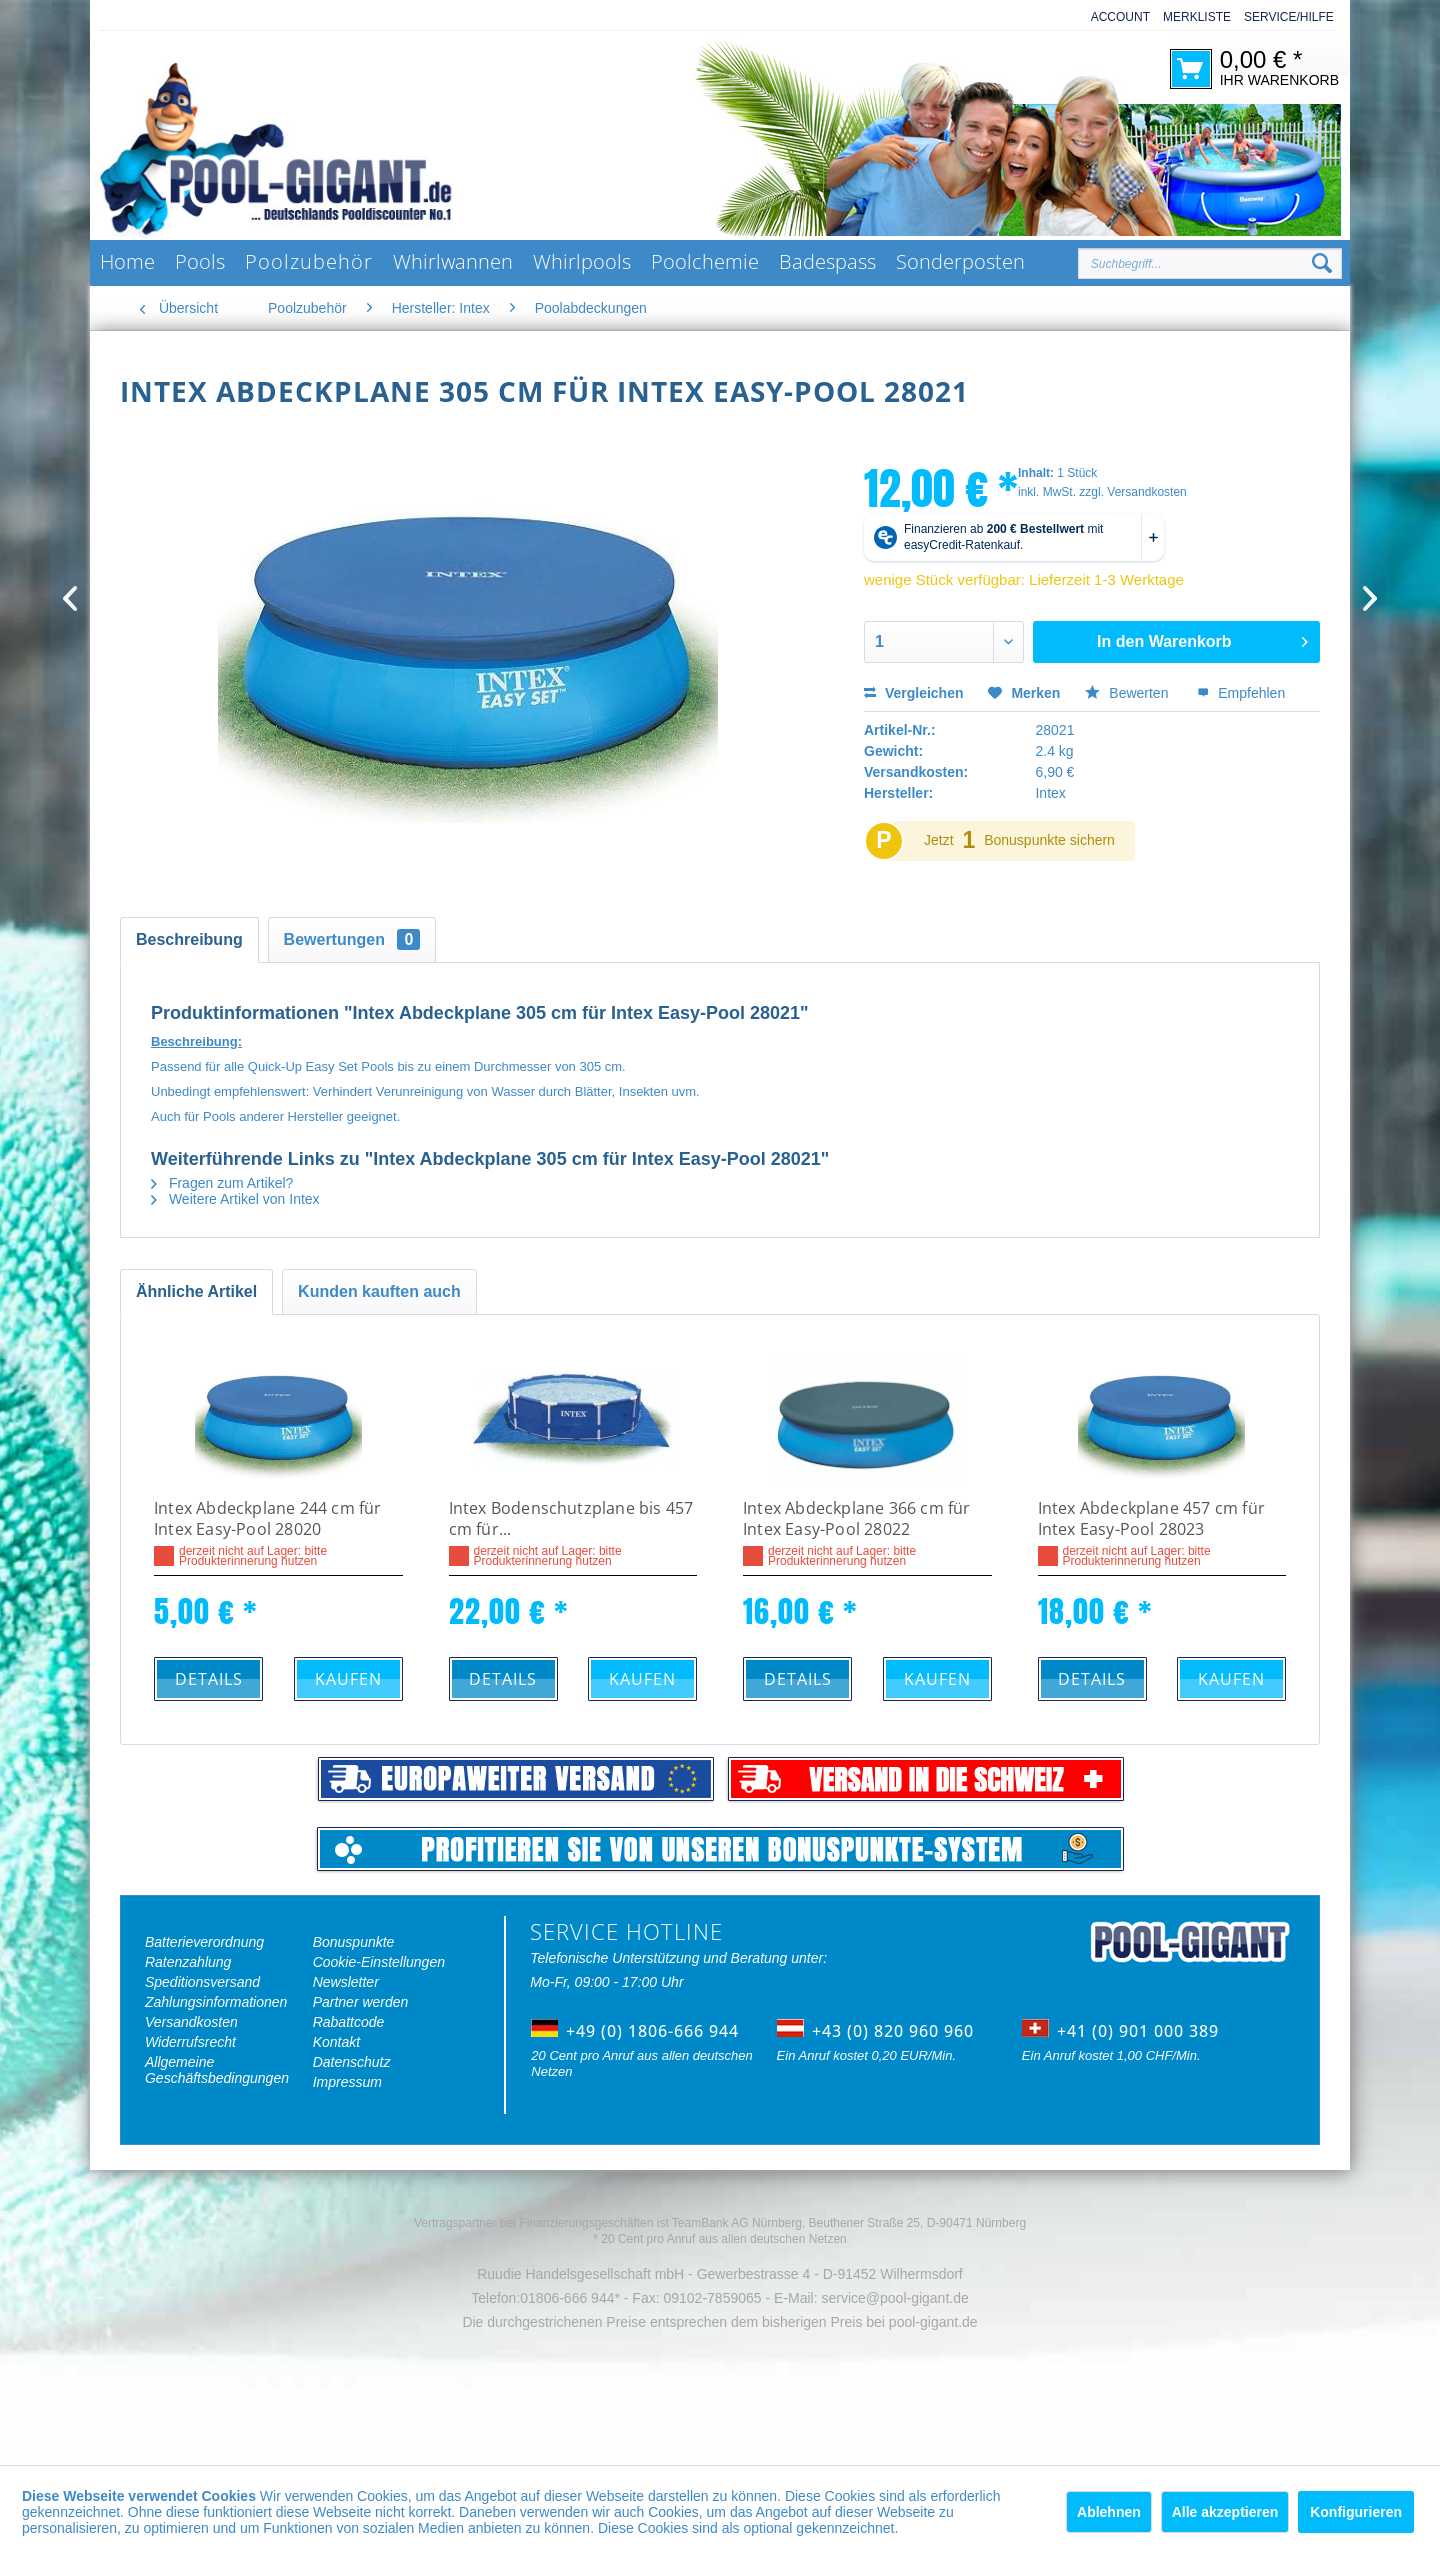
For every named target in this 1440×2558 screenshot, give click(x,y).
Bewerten (1128, 693)
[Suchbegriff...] (1210, 263)
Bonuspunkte (354, 1942)
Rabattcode (349, 2022)
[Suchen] (1322, 264)
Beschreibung (189, 939)
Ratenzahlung (188, 1962)
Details (209, 1679)
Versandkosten (191, 2022)
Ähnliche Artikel (196, 1291)
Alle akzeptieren (1225, 2512)
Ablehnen (1109, 2512)
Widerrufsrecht (190, 2042)
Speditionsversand (202, 1982)
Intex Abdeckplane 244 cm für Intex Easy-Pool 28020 (268, 1519)
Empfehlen (1241, 693)
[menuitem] (1114, 17)
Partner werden (361, 2002)
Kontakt (336, 2042)
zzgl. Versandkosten (1132, 492)
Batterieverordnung (204, 1942)
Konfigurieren (1356, 2512)
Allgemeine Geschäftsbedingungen (217, 2070)
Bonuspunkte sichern (1049, 840)
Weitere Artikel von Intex (235, 1199)
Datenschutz (352, 2062)
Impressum (347, 2082)
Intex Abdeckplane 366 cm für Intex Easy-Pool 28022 (857, 1519)
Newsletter (346, 1982)
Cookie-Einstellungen (379, 1962)
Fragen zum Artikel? (222, 1183)
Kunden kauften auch (379, 1291)
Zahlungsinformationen (216, 2002)
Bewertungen (352, 939)
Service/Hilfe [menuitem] (1289, 17)
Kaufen (348, 1679)
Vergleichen (913, 693)
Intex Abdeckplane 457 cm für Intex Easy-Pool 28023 (1152, 1519)
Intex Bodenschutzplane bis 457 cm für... (571, 1519)
